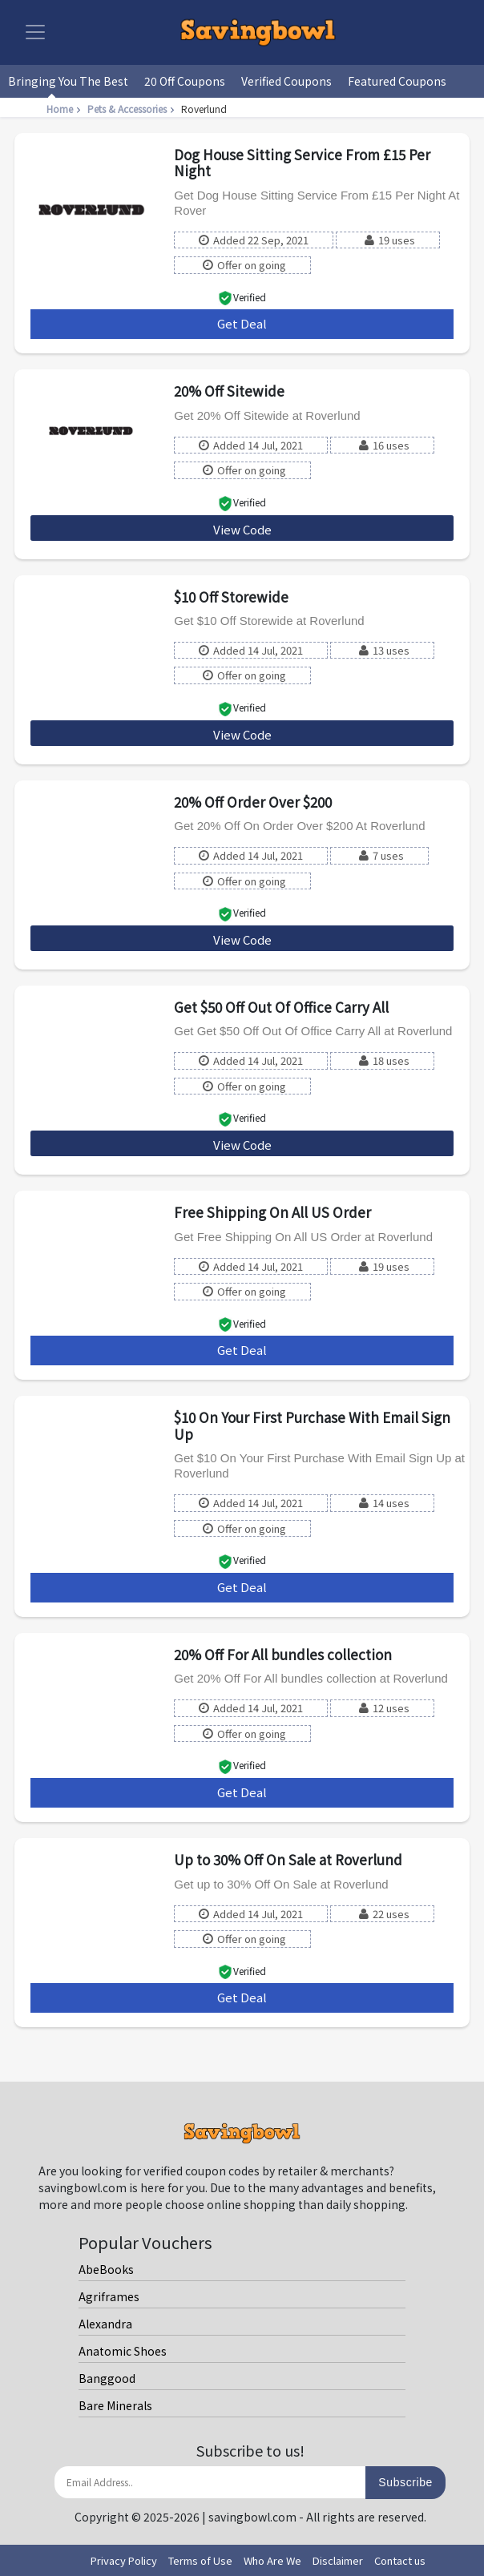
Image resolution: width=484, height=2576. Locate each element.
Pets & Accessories (132, 108)
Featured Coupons (397, 81)
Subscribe (405, 2482)
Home (65, 108)
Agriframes (109, 2296)
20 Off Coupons (184, 81)
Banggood (107, 2378)
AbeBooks (106, 2269)
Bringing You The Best (68, 81)
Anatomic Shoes (123, 2351)
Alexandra (105, 2324)
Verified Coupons (286, 81)
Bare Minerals (115, 2405)
